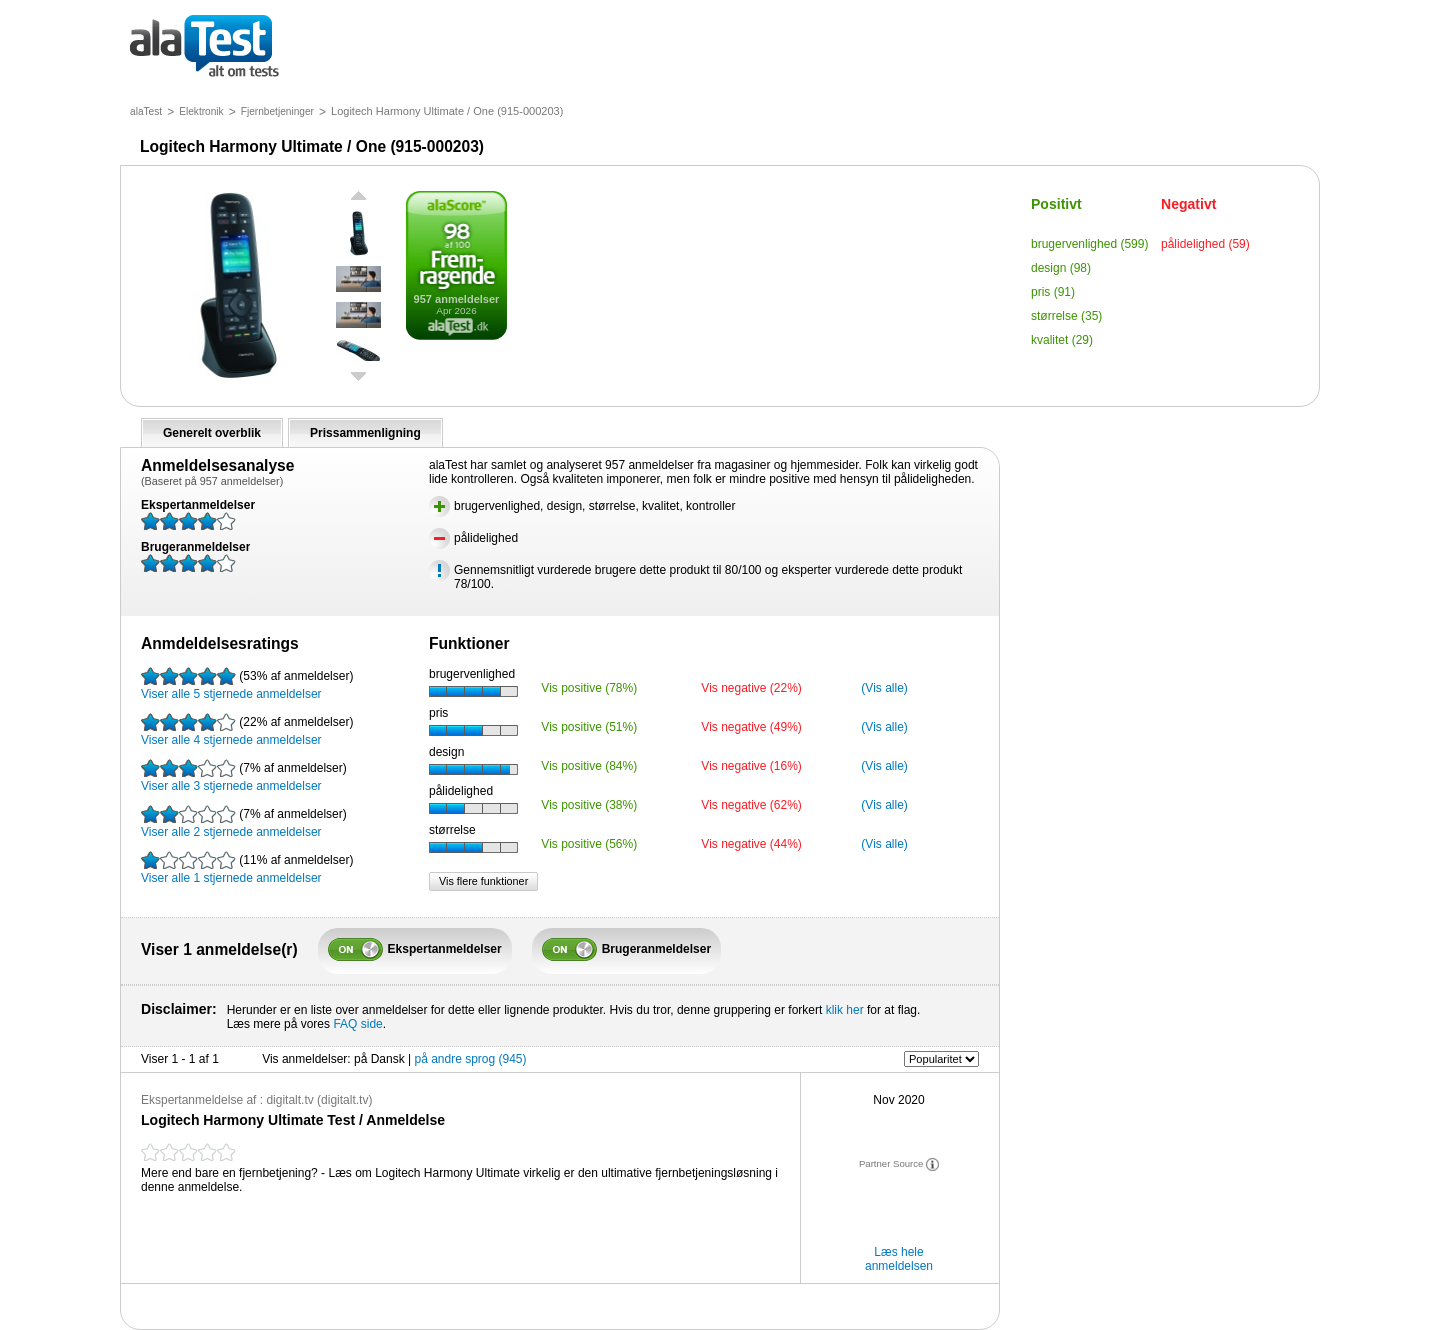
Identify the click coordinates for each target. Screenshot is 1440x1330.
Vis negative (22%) (751, 688)
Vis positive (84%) (589, 766)
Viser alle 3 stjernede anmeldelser (244, 776)
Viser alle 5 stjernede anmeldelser (247, 684)
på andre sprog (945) (470, 1059)
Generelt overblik (212, 433)
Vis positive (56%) (589, 844)
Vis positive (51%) (589, 727)
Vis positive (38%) (589, 805)
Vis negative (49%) (751, 727)
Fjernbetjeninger (277, 111)
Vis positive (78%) (589, 688)
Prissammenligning (365, 433)
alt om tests (204, 47)
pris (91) (1053, 292)
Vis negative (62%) (751, 805)
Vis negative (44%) (751, 844)
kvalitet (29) (1062, 340)
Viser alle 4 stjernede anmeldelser (247, 730)
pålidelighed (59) (1205, 244)
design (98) (1061, 268)
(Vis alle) (884, 688)
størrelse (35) (1066, 316)
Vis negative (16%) (751, 766)
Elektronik (201, 111)
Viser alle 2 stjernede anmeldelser (244, 822)
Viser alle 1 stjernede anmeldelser (247, 868)
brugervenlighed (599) (1089, 244)
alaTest (146, 111)
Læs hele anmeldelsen (899, 1259)
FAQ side (357, 1024)
